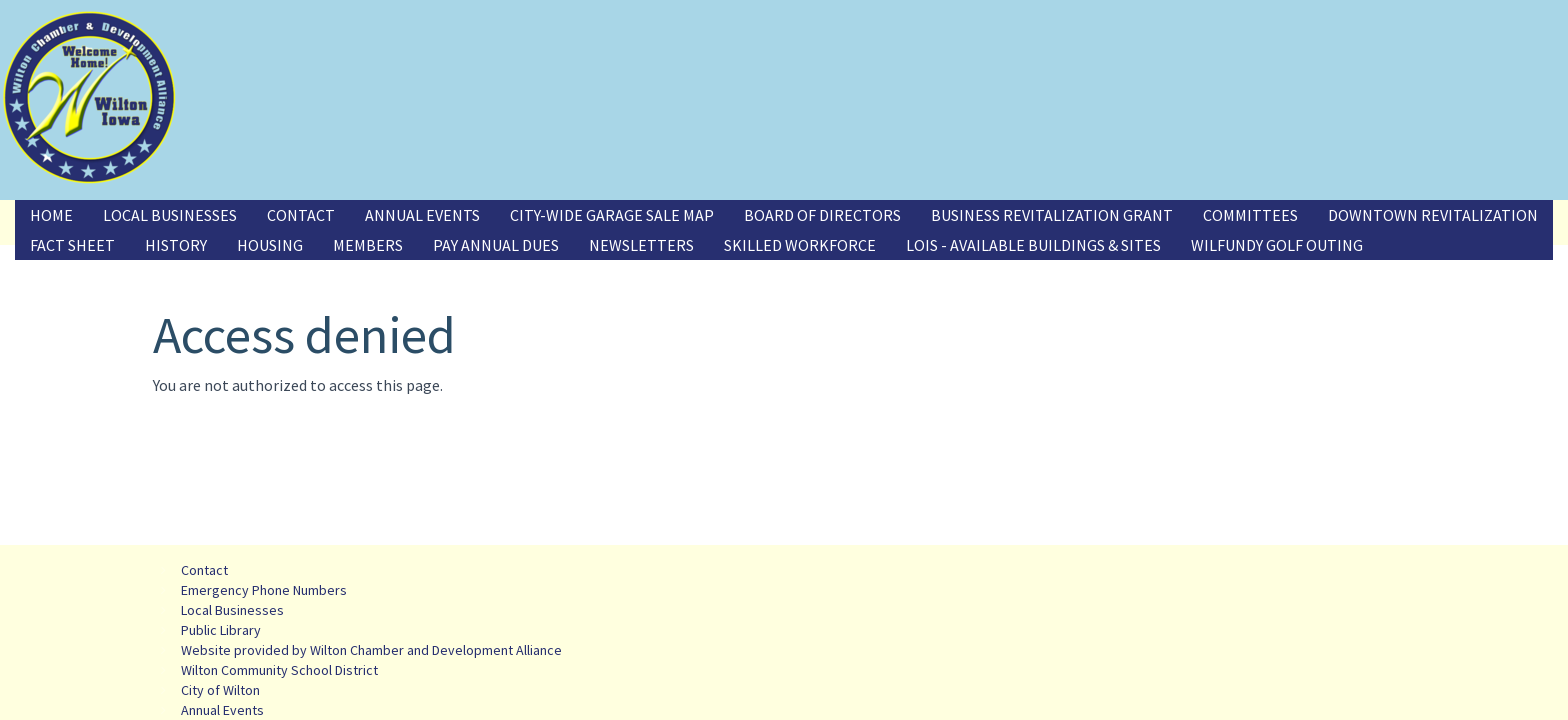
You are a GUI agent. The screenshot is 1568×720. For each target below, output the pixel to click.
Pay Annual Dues (496, 245)
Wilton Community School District (279, 670)
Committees (1250, 215)
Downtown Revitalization (1433, 215)
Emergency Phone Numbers (264, 590)
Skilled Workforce (800, 245)
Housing (270, 245)
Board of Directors (822, 215)
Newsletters (641, 245)
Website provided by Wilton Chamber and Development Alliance (371, 650)
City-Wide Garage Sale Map (612, 215)
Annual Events (422, 215)
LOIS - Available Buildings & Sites (1033, 245)
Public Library (221, 630)
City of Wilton (220, 690)
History (176, 245)
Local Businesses (170, 215)
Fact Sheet (72, 245)
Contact (301, 215)
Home (51, 215)
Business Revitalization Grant (1052, 215)
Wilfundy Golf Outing (1277, 245)
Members (368, 245)
